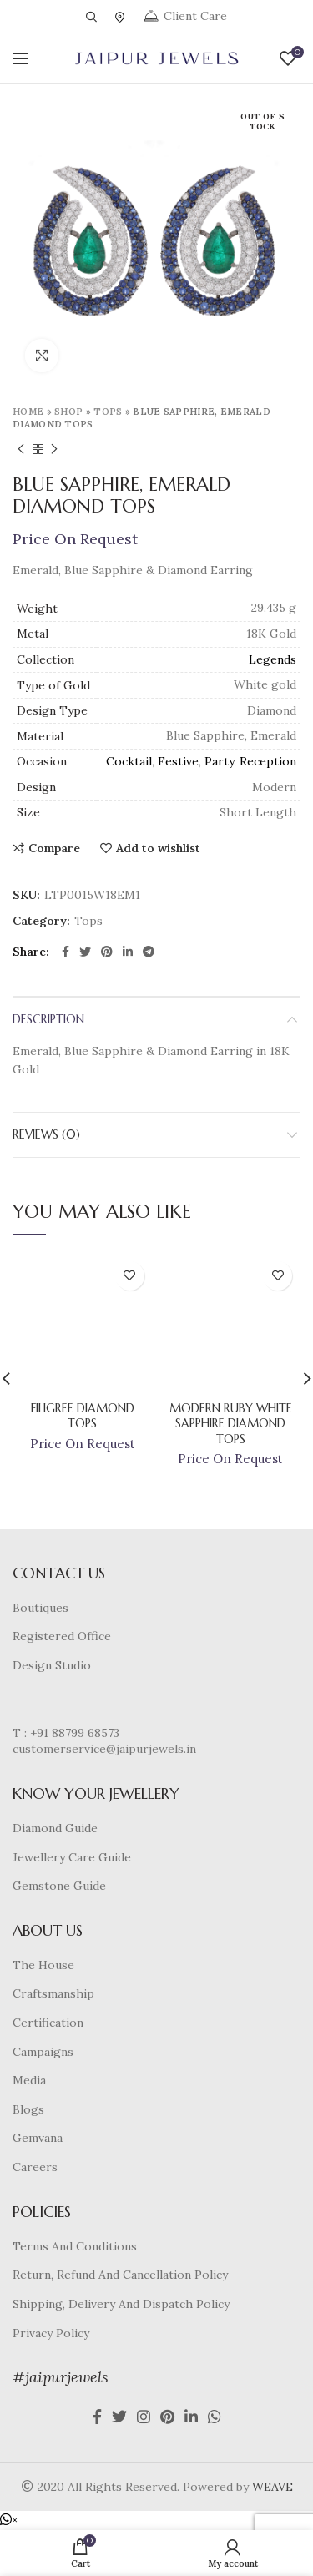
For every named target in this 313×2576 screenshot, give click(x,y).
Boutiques (40, 1607)
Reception (268, 761)
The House (43, 1964)
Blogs (28, 2109)
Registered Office (62, 1636)
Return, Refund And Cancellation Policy (120, 2274)
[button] (9, 2520)
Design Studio (52, 1665)
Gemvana (38, 2137)
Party (219, 761)
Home (28, 411)
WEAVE (272, 2486)
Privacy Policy (51, 2333)
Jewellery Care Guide (72, 1857)
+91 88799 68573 (74, 1732)
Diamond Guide (55, 1828)
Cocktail (129, 761)
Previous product (21, 449)
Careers (35, 2166)
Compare (54, 848)
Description (48, 1019)
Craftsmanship (53, 1993)
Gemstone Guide (59, 1885)
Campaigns (43, 2051)
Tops (107, 411)
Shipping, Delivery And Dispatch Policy (121, 2303)
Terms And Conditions (75, 2246)
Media (29, 2080)
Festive (178, 761)
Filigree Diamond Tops (82, 1416)
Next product (54, 449)
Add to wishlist (158, 848)
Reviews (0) (46, 1134)
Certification (48, 2022)
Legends (272, 659)
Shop (68, 411)
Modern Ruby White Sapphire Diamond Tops (230, 1423)
